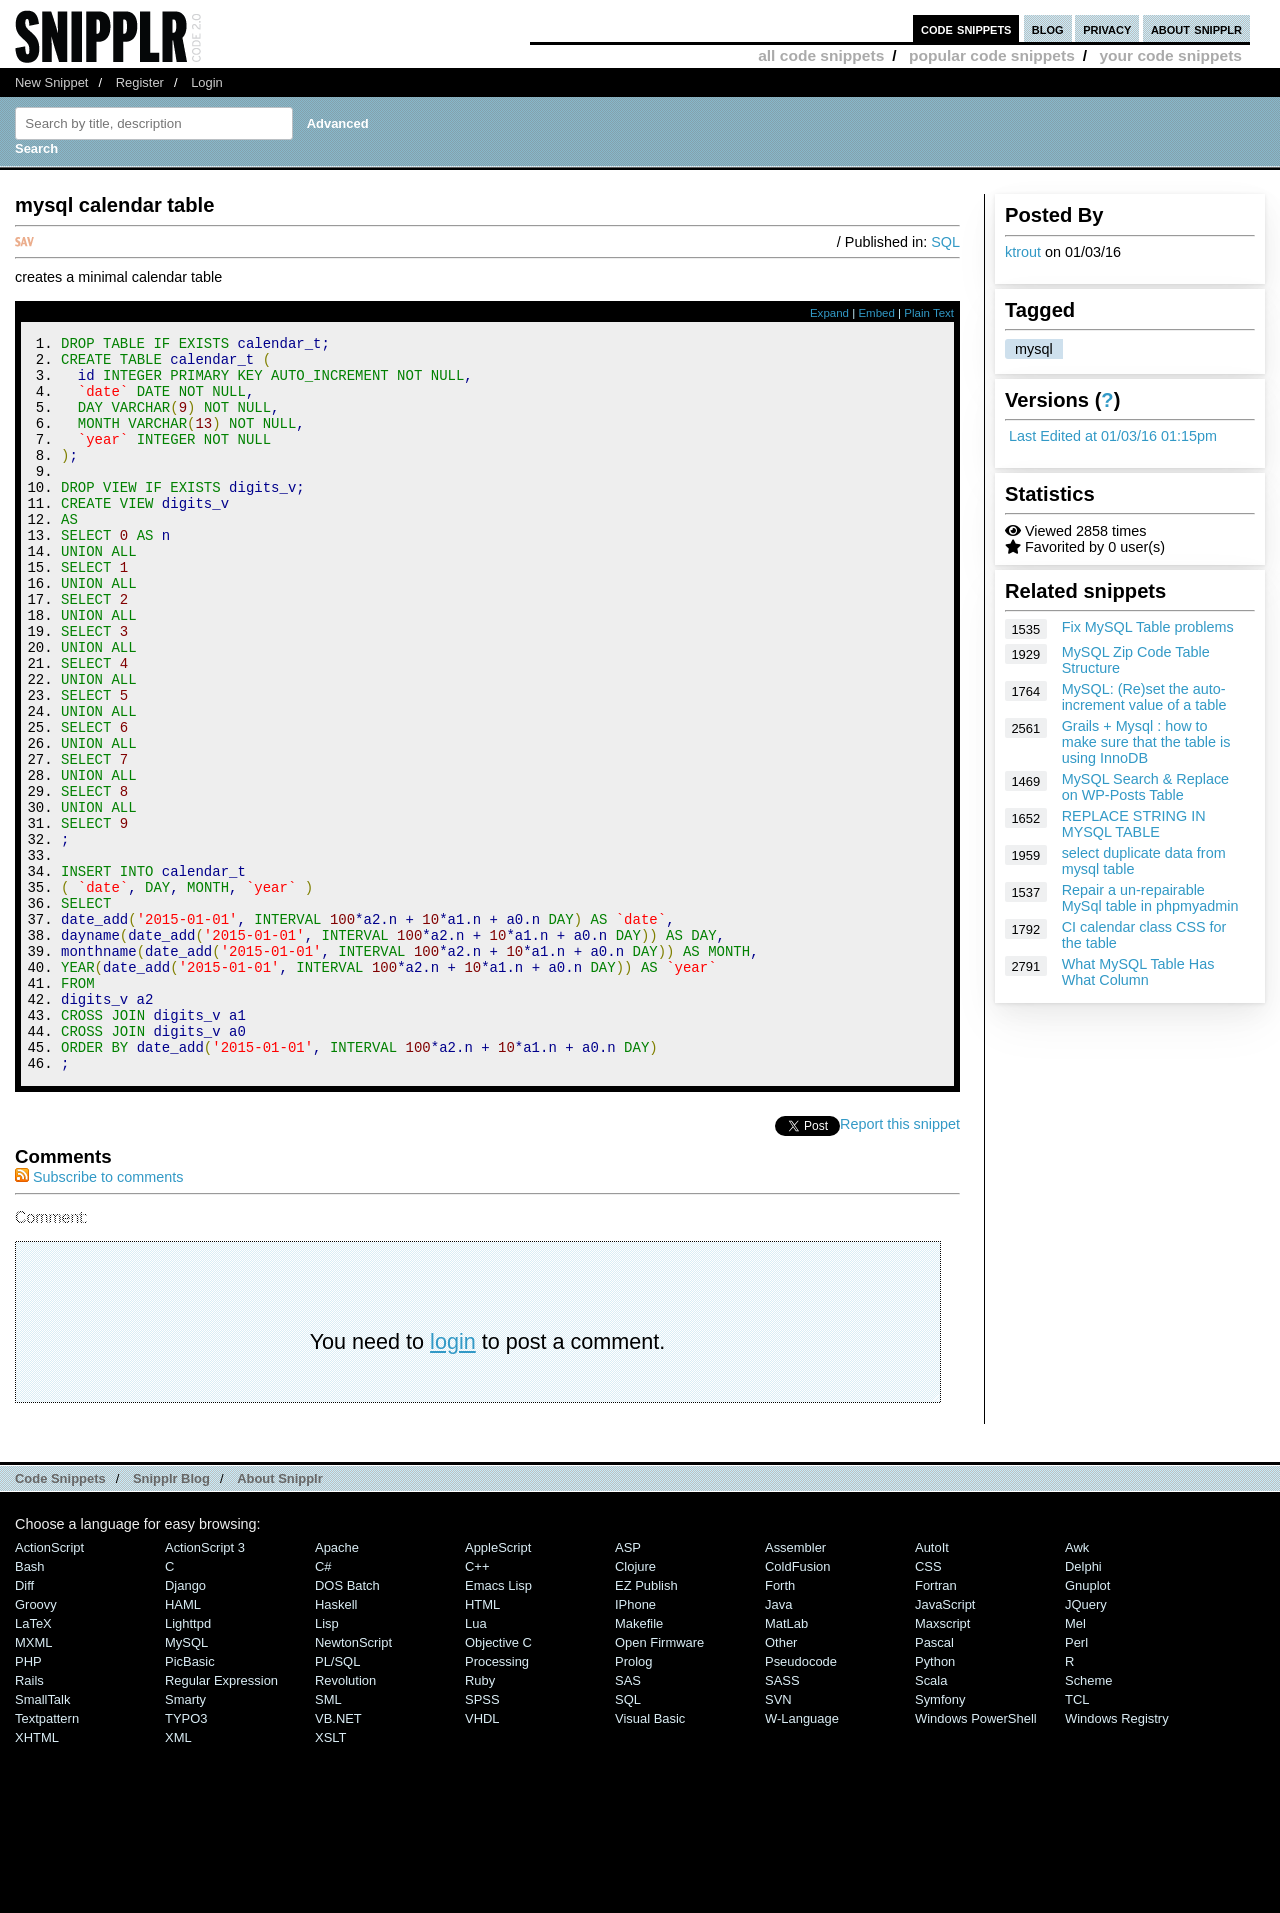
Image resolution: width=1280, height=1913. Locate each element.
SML (328, 1837)
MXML (33, 1780)
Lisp (327, 1761)
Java (778, 1742)
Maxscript (942, 1761)
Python (935, 1799)
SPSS (482, 1837)
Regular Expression (221, 1818)
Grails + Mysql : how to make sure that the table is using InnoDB (1146, 742)
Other (781, 1780)
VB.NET (338, 1856)
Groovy (36, 1742)
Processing (497, 1799)
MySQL (186, 1780)
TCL (1077, 1837)
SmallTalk (42, 1837)
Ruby (480, 1818)
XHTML (37, 1875)
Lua (476, 1761)
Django (185, 1723)
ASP (628, 1685)
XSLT (330, 1875)
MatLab (786, 1761)
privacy (1107, 28)
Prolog (633, 1799)
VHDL (482, 1856)
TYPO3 (186, 1856)
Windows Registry (1117, 1856)
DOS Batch (347, 1723)
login (453, 1479)
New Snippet (51, 82)
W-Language (802, 1856)
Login (207, 82)
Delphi (1083, 1704)
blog (1048, 28)
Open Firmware (659, 1780)
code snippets (966, 28)
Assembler (795, 1685)
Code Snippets (60, 1616)
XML (178, 1875)
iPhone (635, 1742)
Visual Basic (650, 1856)
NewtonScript (353, 1780)
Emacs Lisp (498, 1723)
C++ (477, 1704)
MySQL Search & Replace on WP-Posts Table (1145, 787)
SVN (778, 1837)
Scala (931, 1818)
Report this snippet (900, 1262)
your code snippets (1170, 55)
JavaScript (945, 1742)
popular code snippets (992, 55)
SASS (782, 1818)
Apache (337, 1685)
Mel (1075, 1761)
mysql (1034, 349)
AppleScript (498, 1685)
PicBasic (190, 1799)
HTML (482, 1742)
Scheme (1089, 1818)
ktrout (1023, 252)
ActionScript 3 (205, 1685)
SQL (945, 242)
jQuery (1086, 1742)
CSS (928, 1704)
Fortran (936, 1723)
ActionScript (49, 1685)
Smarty (185, 1837)
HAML (183, 1742)
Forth (780, 1723)
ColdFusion (798, 1704)
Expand (829, 313)
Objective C (498, 1780)
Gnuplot (1087, 1723)
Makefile (639, 1761)
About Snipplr (280, 1616)
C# (323, 1704)
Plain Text (929, 313)
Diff (24, 1723)
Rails (29, 1818)
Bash (30, 1704)
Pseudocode (801, 1799)
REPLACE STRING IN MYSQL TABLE (1134, 824)
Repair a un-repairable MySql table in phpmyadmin (1150, 898)
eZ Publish (646, 1723)
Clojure (635, 1704)
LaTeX (33, 1761)
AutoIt (932, 1685)
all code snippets (821, 55)
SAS (628, 1818)
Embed (876, 313)
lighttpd (188, 1761)
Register (140, 82)
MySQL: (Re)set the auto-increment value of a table (1144, 697)
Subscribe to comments (99, 1315)
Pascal (934, 1780)
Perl (1076, 1780)
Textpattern (47, 1856)
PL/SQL (337, 1799)
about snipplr (1196, 28)
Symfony (940, 1837)
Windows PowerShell (976, 1856)
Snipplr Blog (171, 1616)
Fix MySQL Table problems (1148, 627)
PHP (28, 1799)
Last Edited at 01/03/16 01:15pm (1113, 436)
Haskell (336, 1742)
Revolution (345, 1818)
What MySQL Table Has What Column (1138, 972)
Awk (1077, 1685)
